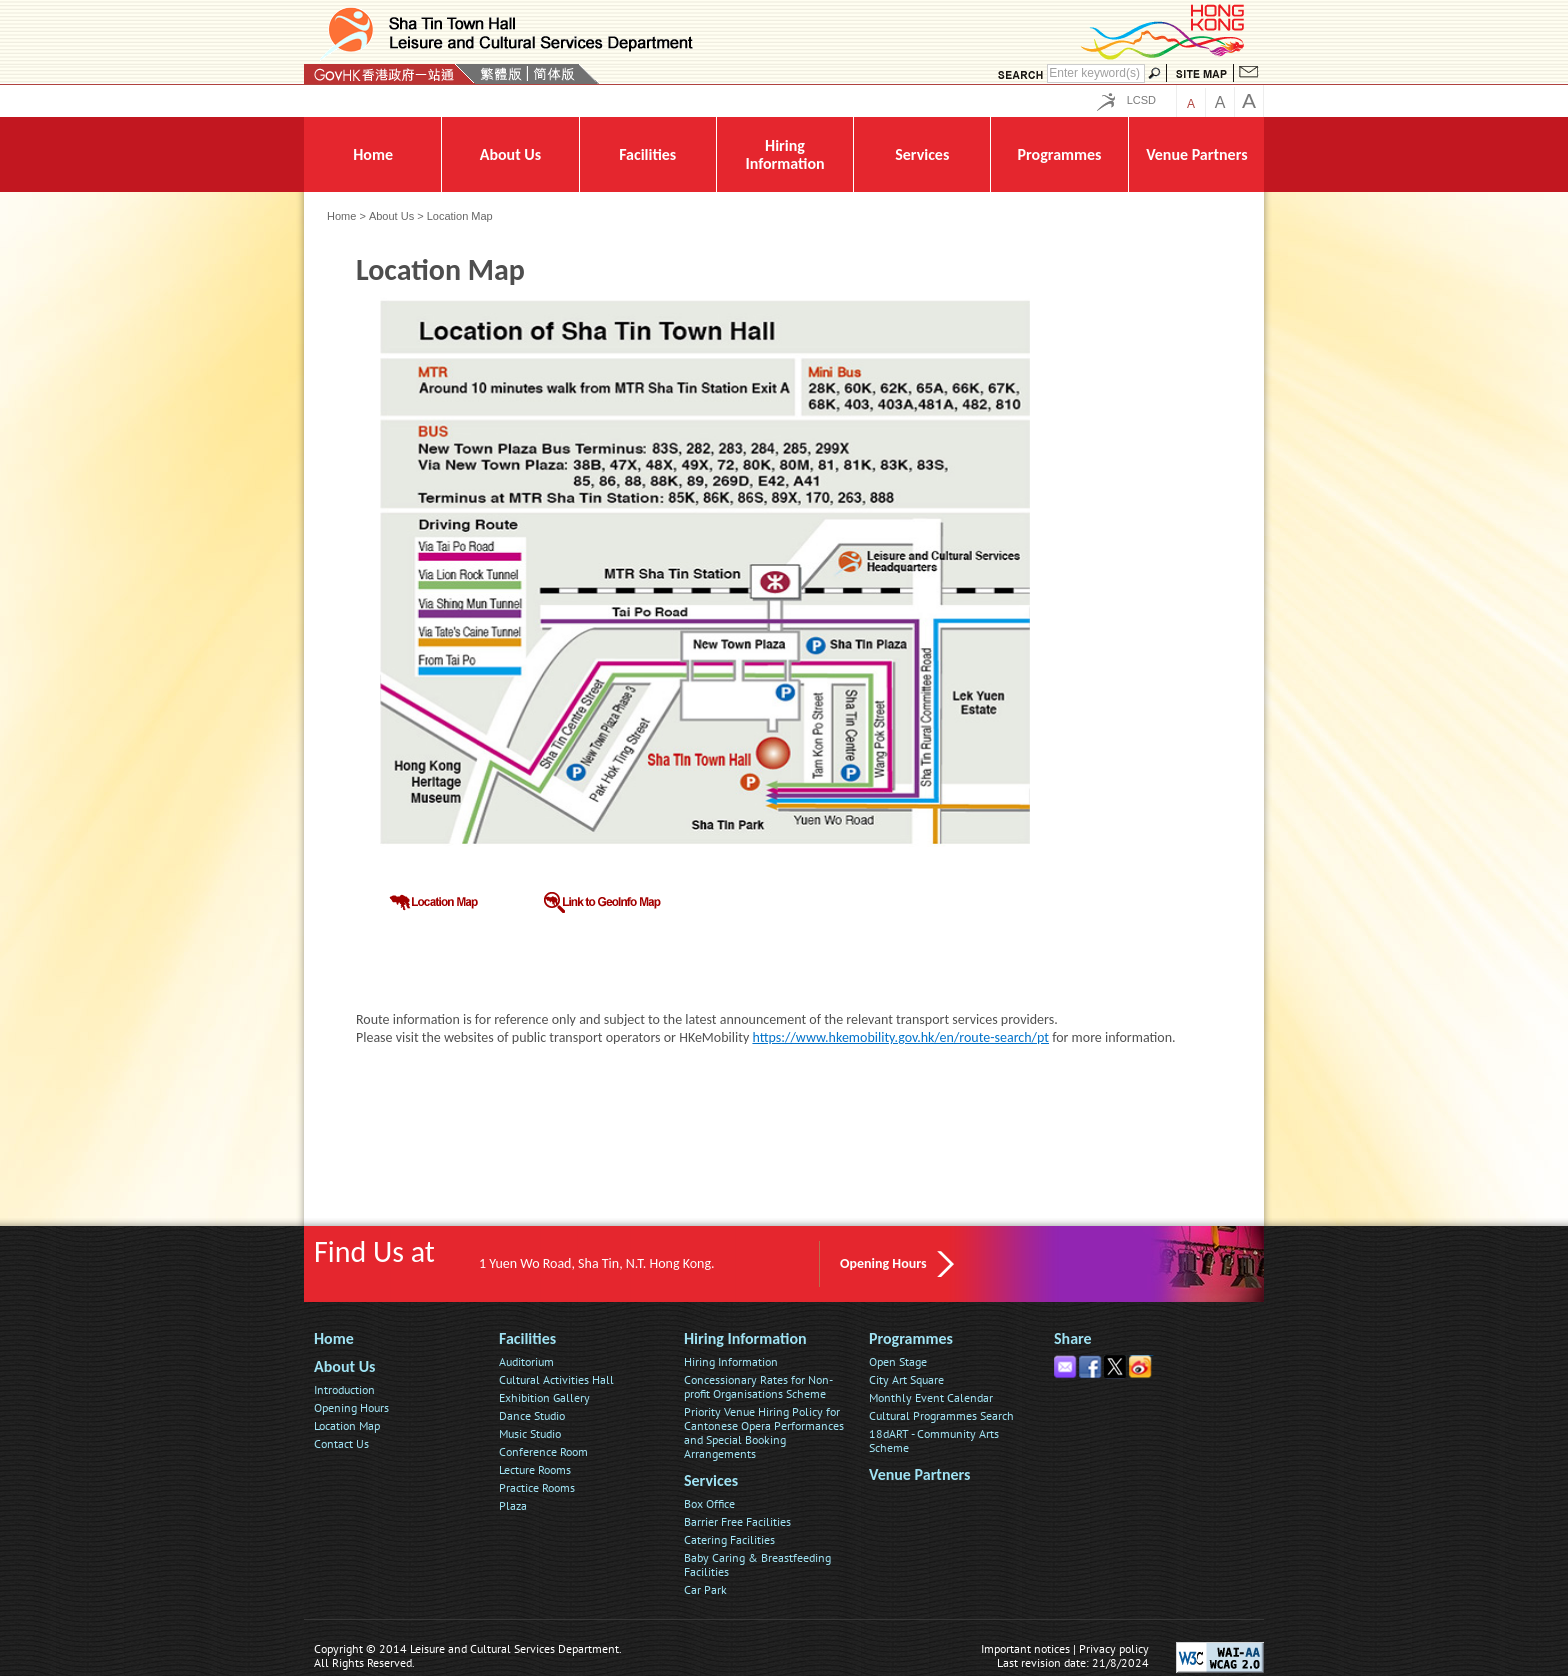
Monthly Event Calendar (931, 1397)
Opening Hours (883, 1263)
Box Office (709, 1503)
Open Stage (898, 1361)
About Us (391, 216)
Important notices (1025, 1648)
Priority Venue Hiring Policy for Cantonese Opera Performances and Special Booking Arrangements (764, 1432)
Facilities (527, 1338)
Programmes (911, 1338)
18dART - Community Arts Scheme (934, 1440)
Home (341, 216)
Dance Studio (532, 1415)
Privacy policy (1114, 1648)
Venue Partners (919, 1474)
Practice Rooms (537, 1487)
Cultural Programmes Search (941, 1415)
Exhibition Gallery (544, 1397)
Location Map (347, 1425)
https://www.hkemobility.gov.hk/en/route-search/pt (900, 1037)
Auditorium (526, 1361)
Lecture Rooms (535, 1469)
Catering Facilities (729, 1539)
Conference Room (543, 1451)
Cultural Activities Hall (556, 1379)
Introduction (344, 1389)
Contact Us (341, 1443)
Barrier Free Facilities (737, 1521)
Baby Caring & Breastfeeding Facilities (757, 1564)
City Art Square (906, 1379)
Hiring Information (745, 1338)
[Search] (1096, 73)
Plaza (513, 1505)
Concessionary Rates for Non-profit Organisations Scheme (758, 1386)
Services (711, 1480)
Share (1073, 1338)
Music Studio (530, 1433)
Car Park (705, 1589)
